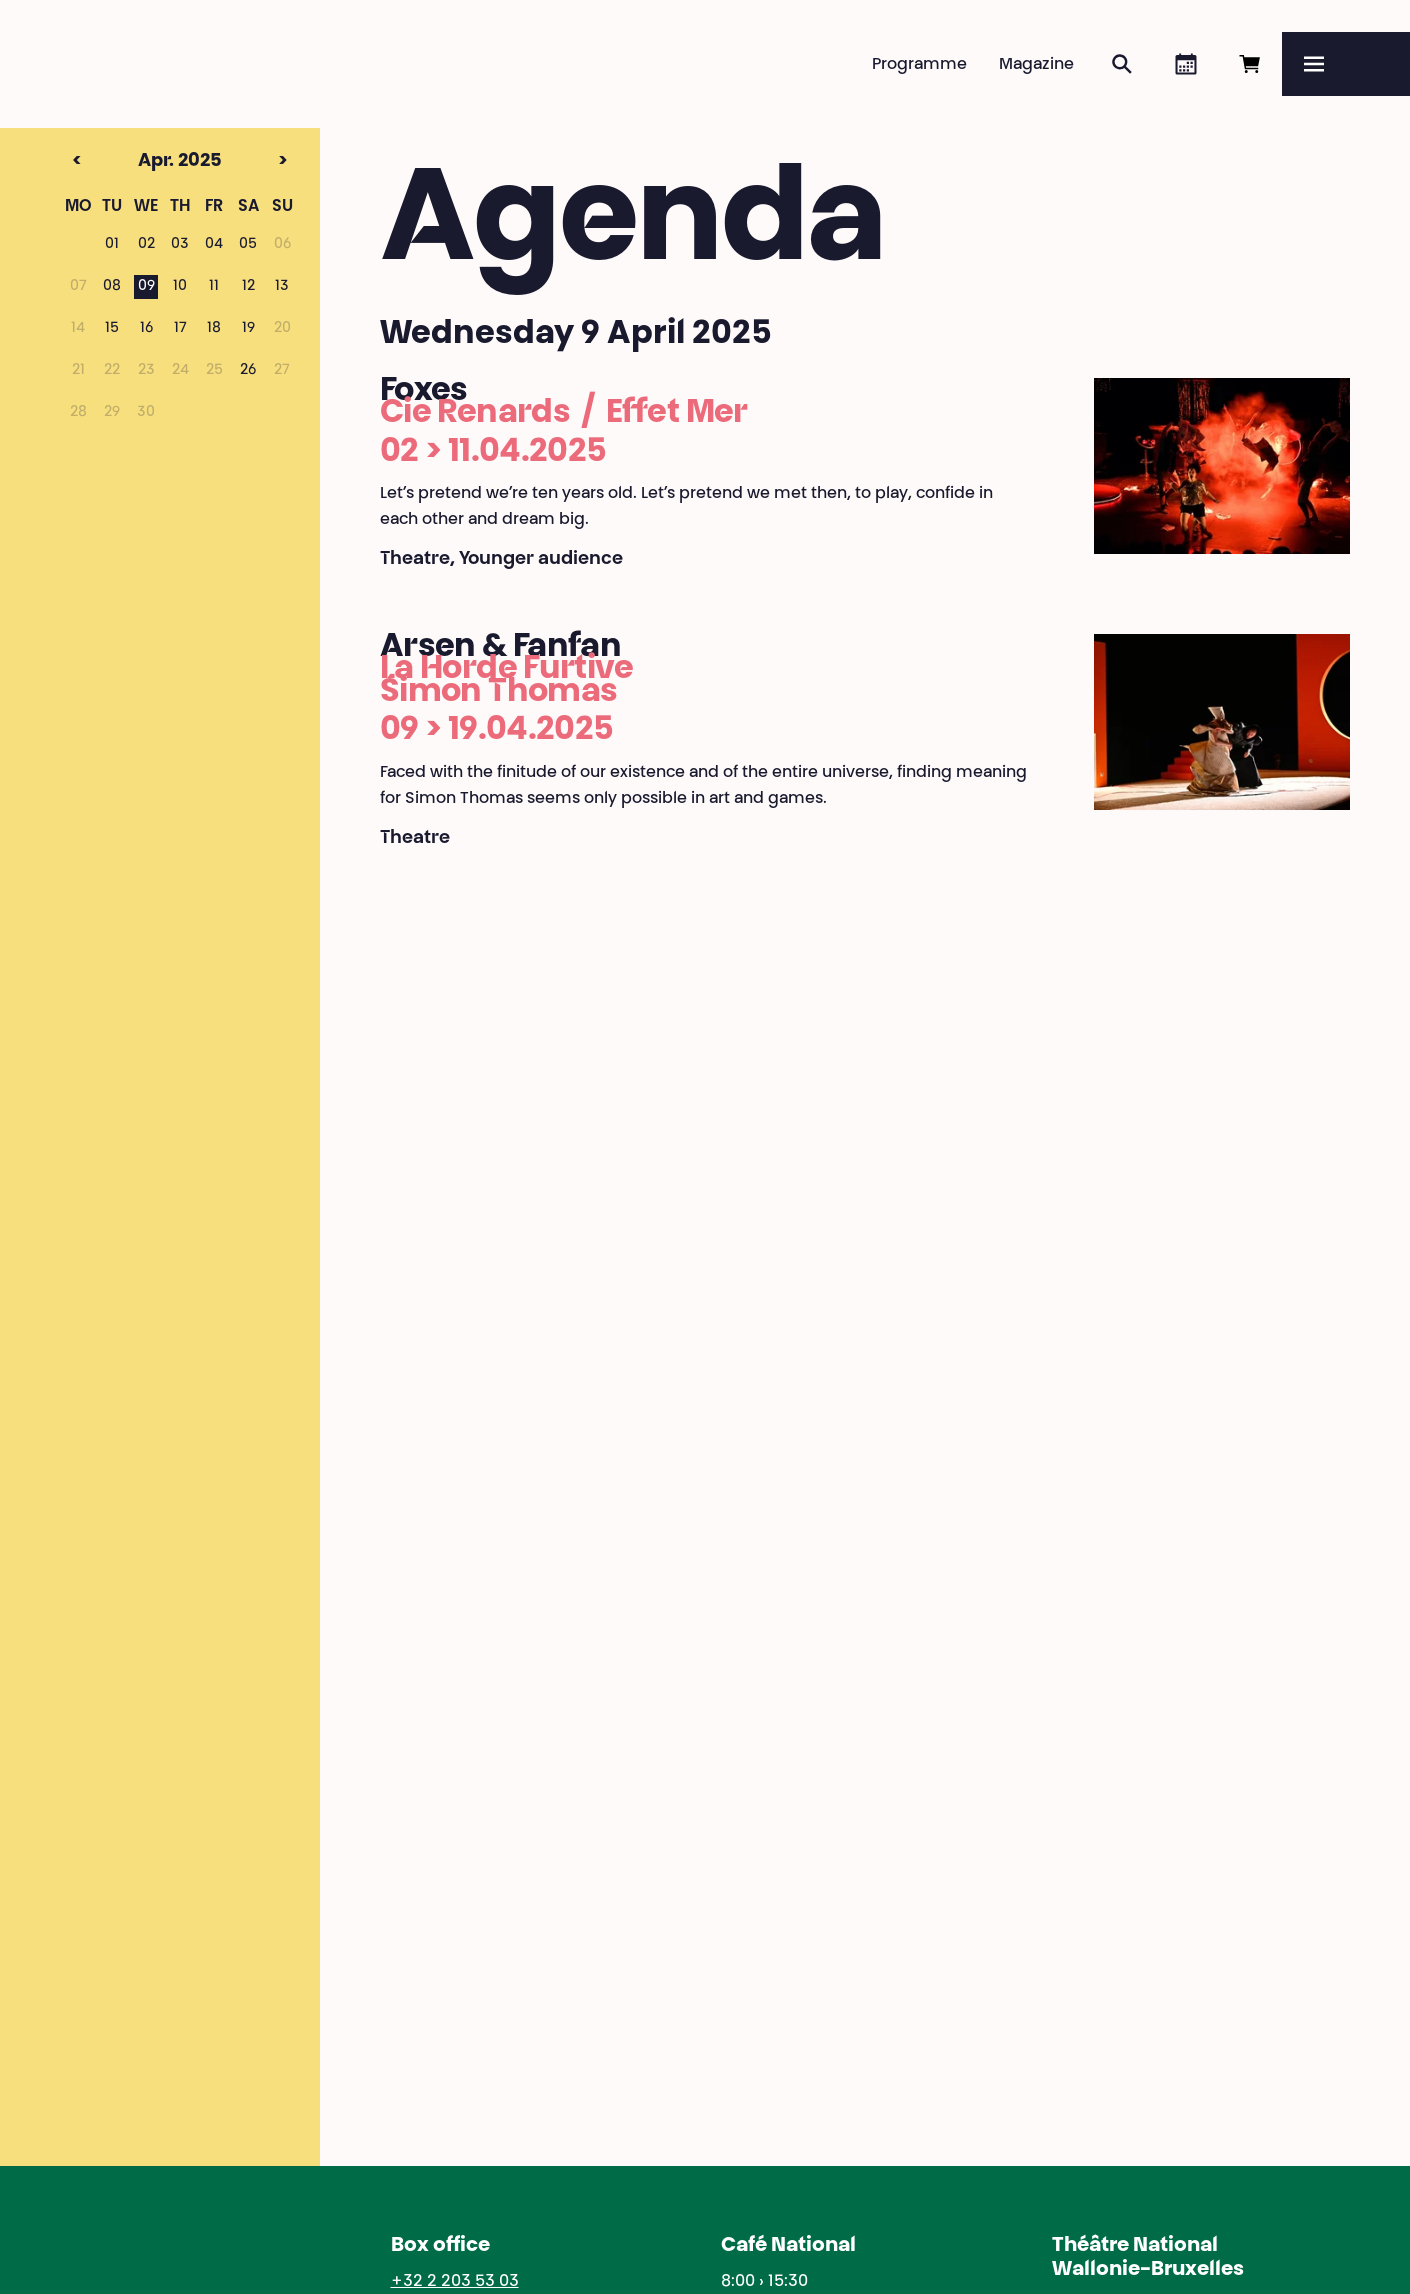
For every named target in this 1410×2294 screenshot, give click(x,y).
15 (112, 329)
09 (146, 287)
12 (248, 287)
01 (112, 245)
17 (180, 329)
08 (112, 287)
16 (146, 329)
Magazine (1036, 65)
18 (214, 329)
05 (248, 245)
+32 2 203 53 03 (455, 2282)
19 (248, 329)
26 (248, 371)
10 (180, 287)
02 (146, 245)
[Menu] (1346, 64)
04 (214, 245)
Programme (919, 65)
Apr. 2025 (144, 162)
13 (282, 287)
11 (214, 287)
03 (180, 245)
